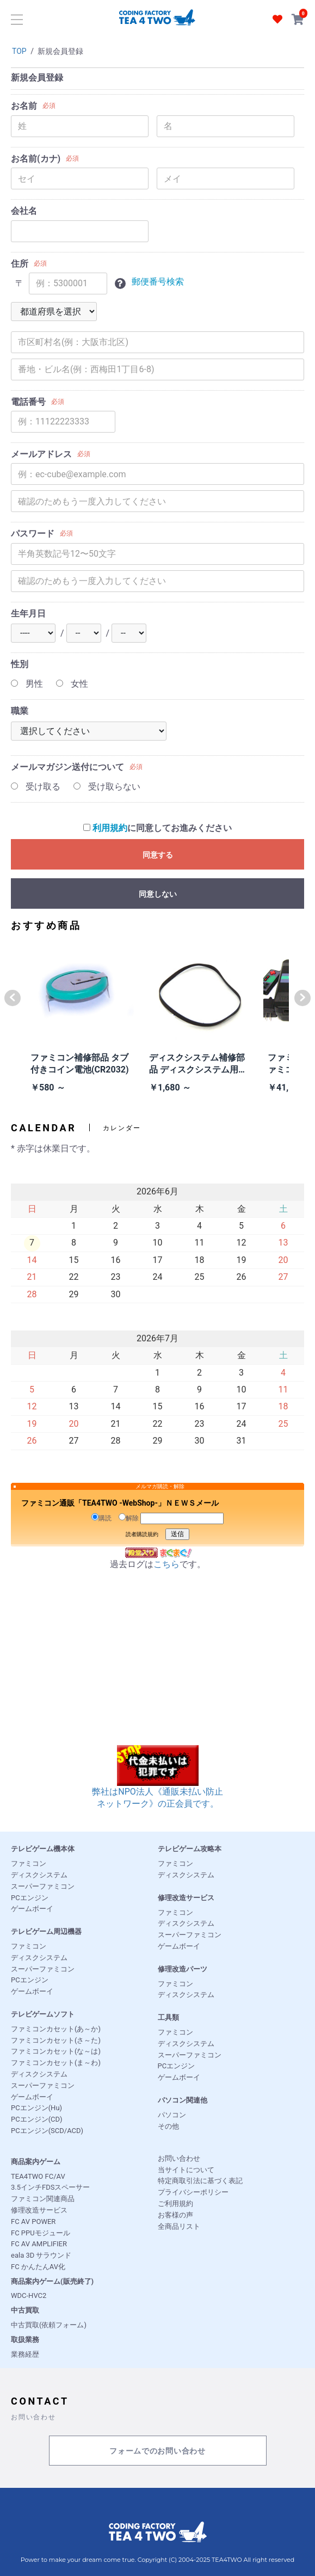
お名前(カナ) (35, 158)
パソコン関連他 (182, 2100)
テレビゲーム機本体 (43, 1849)
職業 (19, 711)
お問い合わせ (179, 2158)
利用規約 (109, 828)
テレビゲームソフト (43, 2014)
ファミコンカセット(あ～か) (56, 2029)
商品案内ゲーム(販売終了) (52, 2281)
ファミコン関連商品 (43, 2199)
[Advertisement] (157, 1669)
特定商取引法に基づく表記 (200, 2181)
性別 (19, 664)
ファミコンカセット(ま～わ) (56, 2063)
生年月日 (28, 613)
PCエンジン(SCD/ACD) (47, 2131)
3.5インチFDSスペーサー (50, 2187)
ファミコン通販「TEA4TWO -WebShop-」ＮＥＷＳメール (120, 1503)
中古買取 (25, 2310)
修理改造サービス (186, 1898)
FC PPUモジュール (40, 2233)
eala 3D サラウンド (41, 2255)
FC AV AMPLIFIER (39, 2244)
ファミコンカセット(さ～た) (56, 2040)
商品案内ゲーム (35, 2162)
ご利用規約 (175, 2203)
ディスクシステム (39, 1875)
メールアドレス (41, 454)
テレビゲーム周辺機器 (46, 1931)
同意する (158, 855)
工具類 (168, 2017)
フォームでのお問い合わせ (157, 2451)
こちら (166, 1564)
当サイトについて (186, 2170)
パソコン (172, 2115)
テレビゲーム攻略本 (189, 1849)
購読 (101, 1517)
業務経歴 (25, 2354)
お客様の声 (175, 2215)
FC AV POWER (33, 2221)
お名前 (24, 106)
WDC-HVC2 (28, 2295)
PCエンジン (29, 1898)
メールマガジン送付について (67, 767)
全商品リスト (179, 2226)
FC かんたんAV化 (38, 2267)
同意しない (158, 894)
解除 (129, 1517)
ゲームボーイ (32, 1909)
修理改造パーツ (182, 1969)
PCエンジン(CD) (37, 2119)
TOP (19, 51)
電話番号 (28, 402)
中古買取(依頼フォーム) (49, 2325)
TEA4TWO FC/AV (38, 2176)
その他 (168, 2126)
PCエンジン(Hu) (36, 2108)
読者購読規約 (142, 1534)
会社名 (24, 211)
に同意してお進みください (157, 828)
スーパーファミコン (43, 1886)
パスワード (32, 533)
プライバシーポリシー (193, 2192)
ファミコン (28, 1863)
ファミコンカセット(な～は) (56, 2051)
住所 (19, 263)
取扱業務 (25, 2339)
